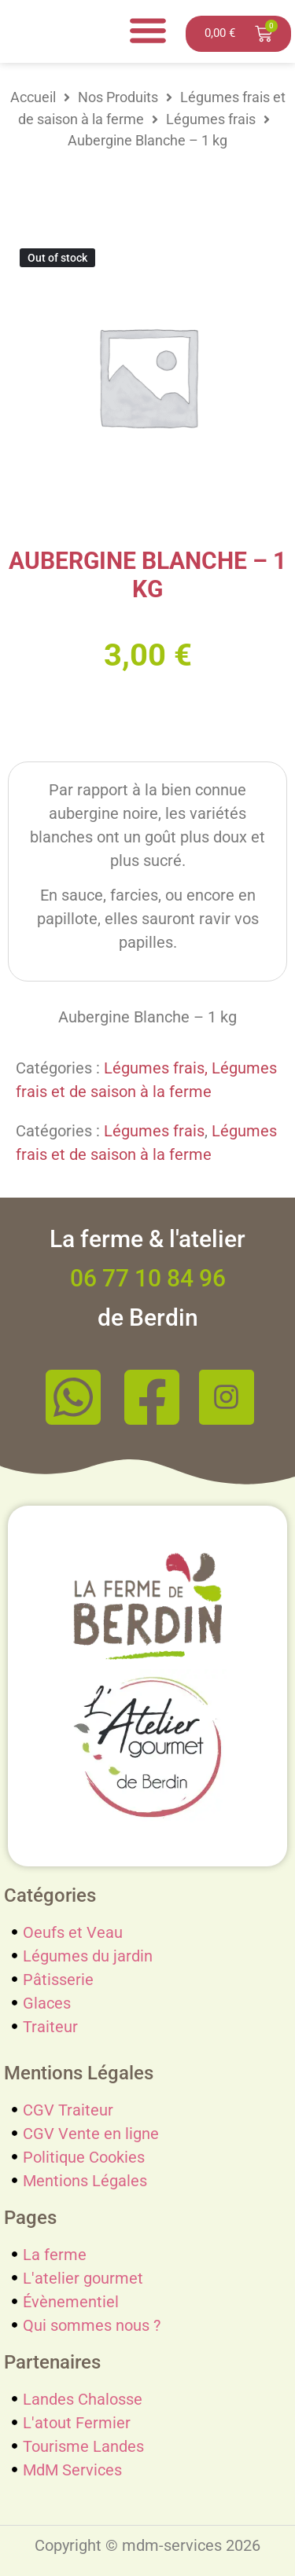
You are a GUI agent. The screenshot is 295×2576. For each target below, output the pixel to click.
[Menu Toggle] (147, 29)
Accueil (33, 97)
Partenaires (52, 2362)
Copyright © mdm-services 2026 (147, 2545)
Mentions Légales (78, 2073)
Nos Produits (118, 97)
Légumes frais (211, 119)
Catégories (50, 1895)
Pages (30, 2218)
